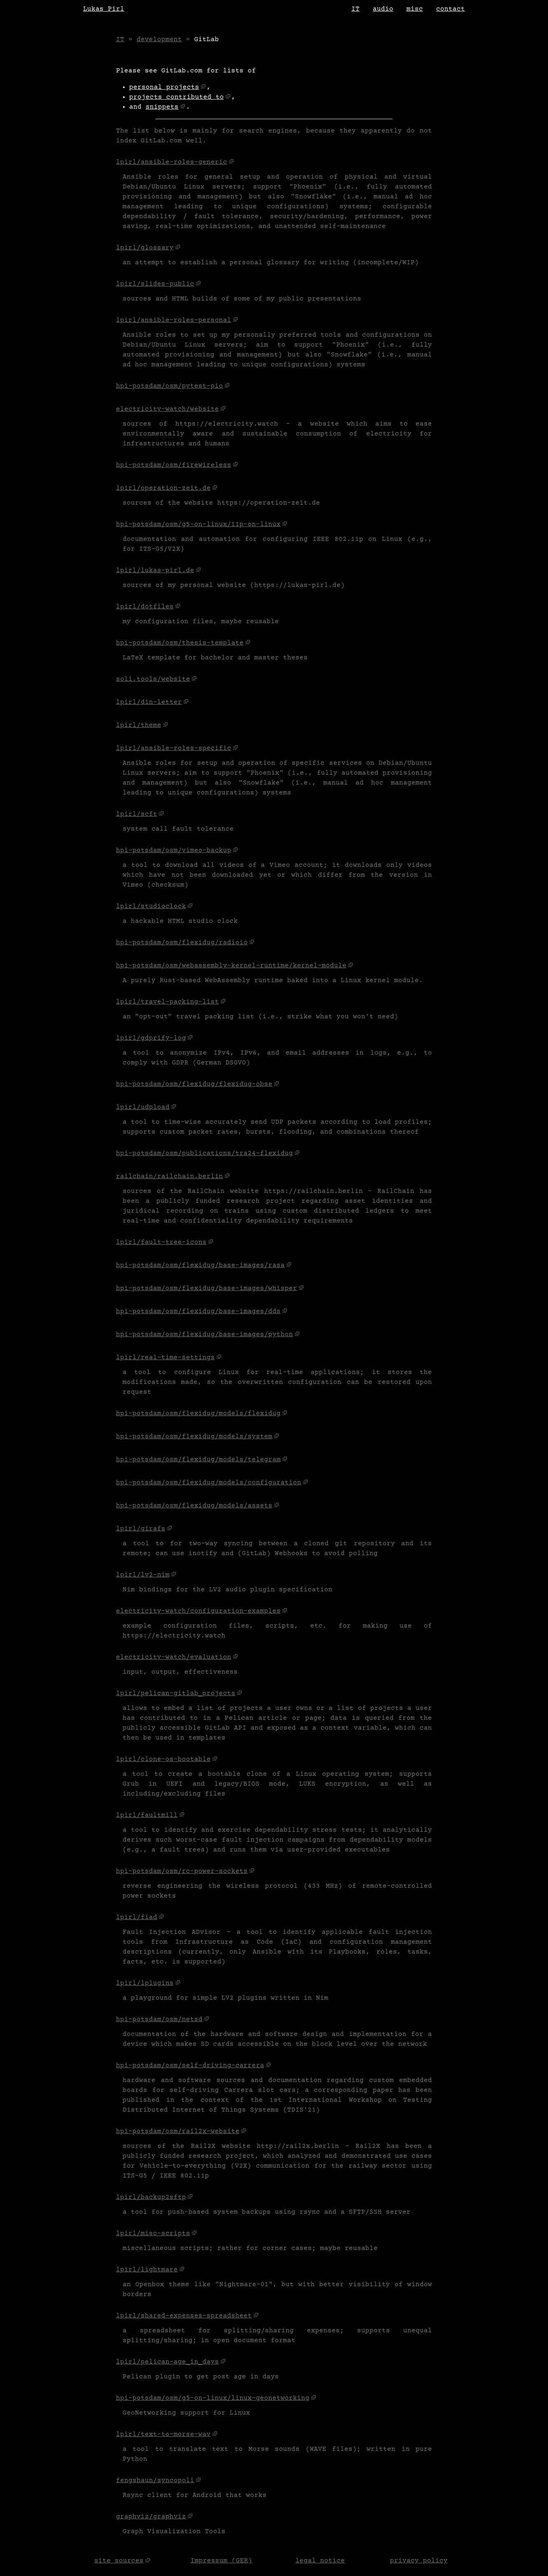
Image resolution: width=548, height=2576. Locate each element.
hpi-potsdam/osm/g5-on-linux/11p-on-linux (198, 524)
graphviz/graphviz (151, 2516)
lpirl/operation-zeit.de (163, 488)
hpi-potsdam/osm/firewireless (173, 465)
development (159, 39)
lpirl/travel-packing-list (167, 1002)
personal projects (164, 87)
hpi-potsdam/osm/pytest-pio (169, 386)
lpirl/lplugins (145, 1983)
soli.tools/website (153, 679)
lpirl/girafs (140, 1529)
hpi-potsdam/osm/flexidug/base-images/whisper (206, 1288)
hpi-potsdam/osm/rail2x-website (177, 2131)
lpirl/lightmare (147, 2269)
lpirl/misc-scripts (153, 2233)
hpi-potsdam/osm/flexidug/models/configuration (208, 1482)
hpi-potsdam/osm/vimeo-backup (173, 850)
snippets (162, 107)
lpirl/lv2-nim (143, 1575)
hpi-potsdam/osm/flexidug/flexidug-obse (194, 1084)
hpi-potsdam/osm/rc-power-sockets (182, 1871)
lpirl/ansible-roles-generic (171, 162)
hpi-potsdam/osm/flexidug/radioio (182, 942)
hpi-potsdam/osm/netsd (159, 2019)
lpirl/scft (136, 814)
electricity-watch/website (167, 409)
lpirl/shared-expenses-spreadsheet (184, 2316)
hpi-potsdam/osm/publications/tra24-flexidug (204, 1153)
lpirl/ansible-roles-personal (173, 320)
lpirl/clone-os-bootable (163, 1759)
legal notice (320, 2560)
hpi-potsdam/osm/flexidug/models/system (194, 1436)
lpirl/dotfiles (145, 606)
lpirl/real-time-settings (165, 1357)
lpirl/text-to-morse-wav (163, 2434)
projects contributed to (176, 97)
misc (414, 9)
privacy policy (419, 2560)
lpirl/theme (138, 725)
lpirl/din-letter (149, 702)
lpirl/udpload (143, 1107)
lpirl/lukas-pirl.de (155, 570)
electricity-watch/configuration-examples (198, 1611)
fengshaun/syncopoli (155, 2480)
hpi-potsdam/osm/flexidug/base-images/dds (198, 1311)
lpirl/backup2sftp (151, 2197)
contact (450, 9)
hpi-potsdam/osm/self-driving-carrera (190, 2065)
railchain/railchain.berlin (169, 1176)
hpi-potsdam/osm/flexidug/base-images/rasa (200, 1265)
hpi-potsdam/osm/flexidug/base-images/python (204, 1334)
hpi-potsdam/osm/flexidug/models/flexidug (198, 1413)
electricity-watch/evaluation (173, 1657)
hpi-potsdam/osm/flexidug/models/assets (194, 1505)
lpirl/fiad (136, 1917)
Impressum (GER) (221, 2560)
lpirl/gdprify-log (151, 1038)
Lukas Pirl (103, 9)
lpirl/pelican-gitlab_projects (175, 1693)
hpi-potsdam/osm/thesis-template (180, 643)
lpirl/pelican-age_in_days (167, 2362)
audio (383, 9)
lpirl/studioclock (151, 906)
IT (355, 9)
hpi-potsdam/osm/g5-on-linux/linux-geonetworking (212, 2398)
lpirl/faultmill (147, 1815)
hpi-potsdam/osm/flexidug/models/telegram (198, 1459)
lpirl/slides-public (155, 284)
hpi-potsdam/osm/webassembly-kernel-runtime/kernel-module (231, 965)
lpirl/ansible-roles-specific (173, 748)
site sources (119, 2560)
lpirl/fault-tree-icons (161, 1242)
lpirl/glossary (145, 248)
